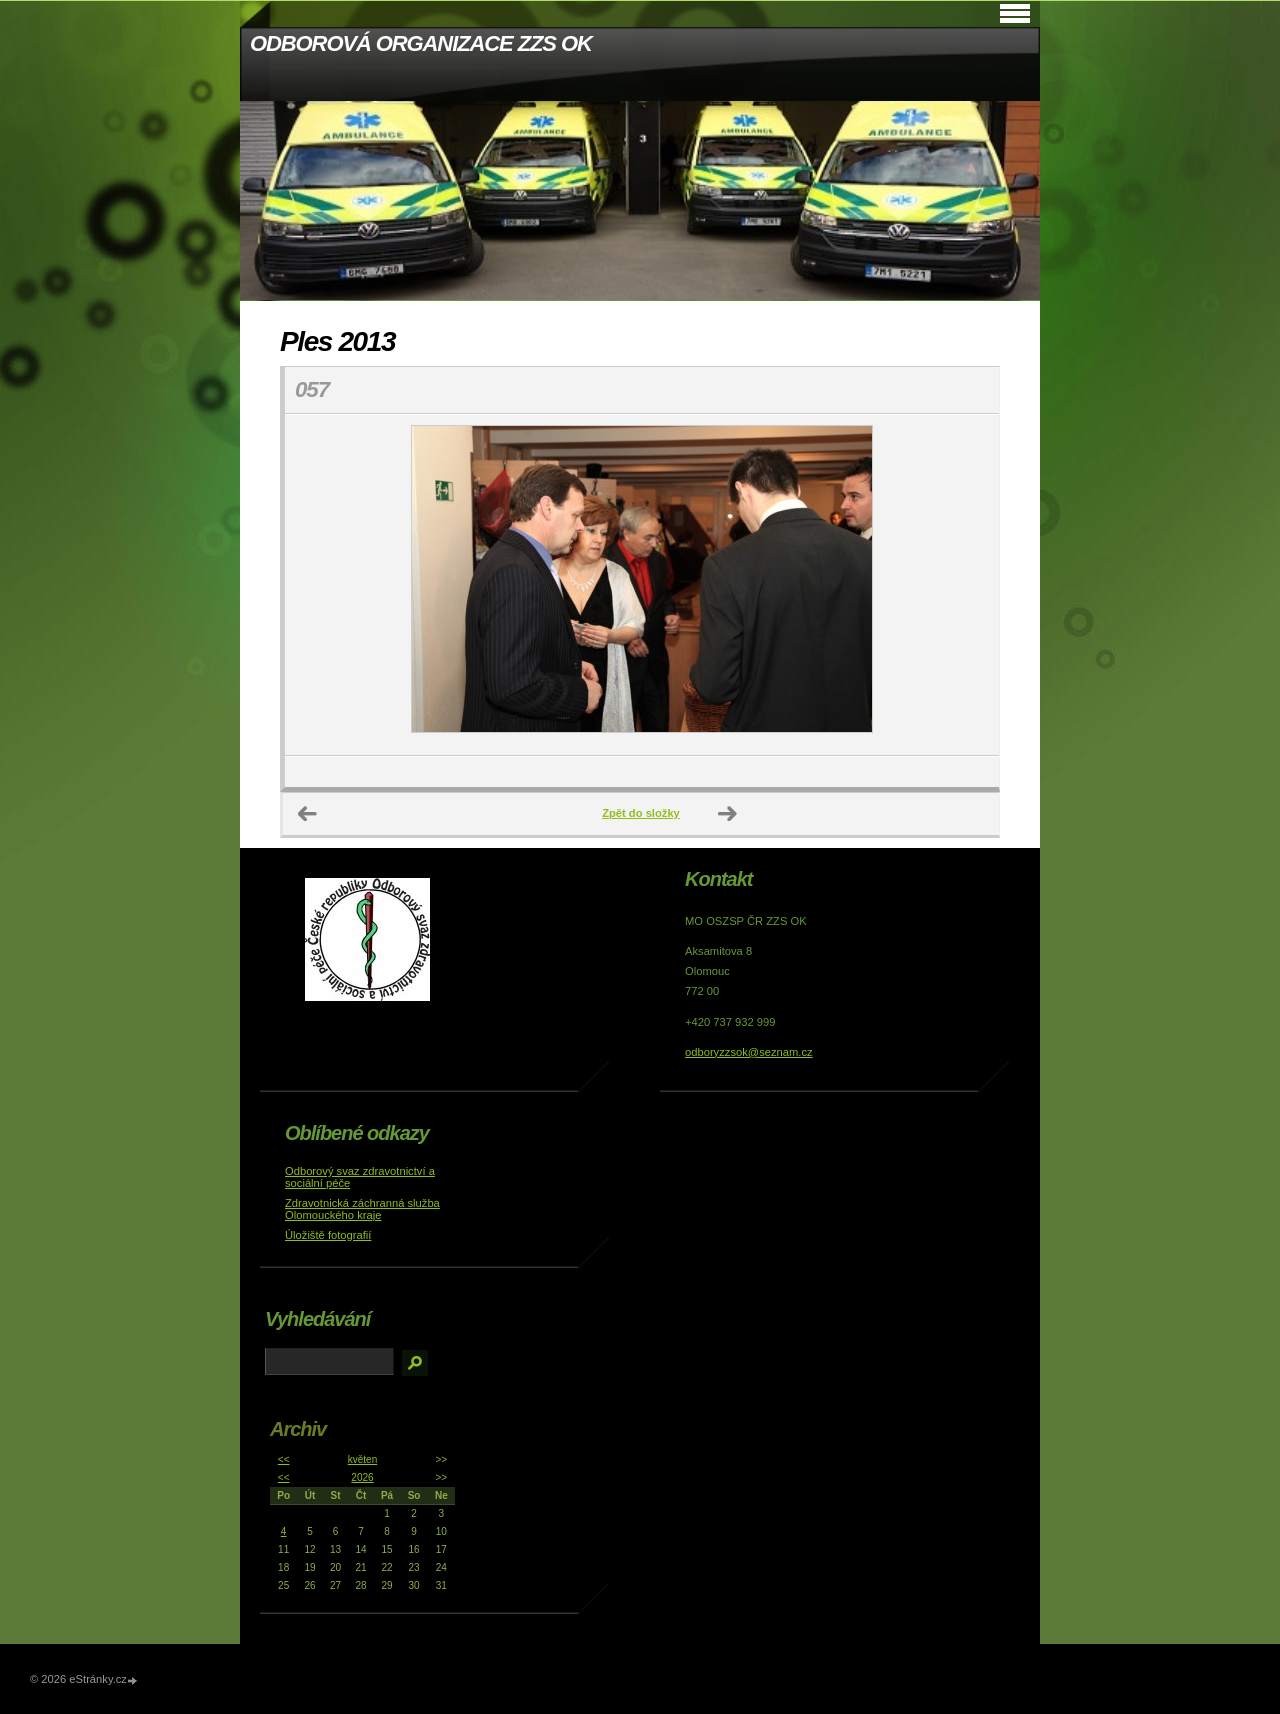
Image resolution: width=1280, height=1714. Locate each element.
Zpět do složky (641, 813)
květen (362, 1459)
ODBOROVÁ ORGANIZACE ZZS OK (421, 43)
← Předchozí (308, 814)
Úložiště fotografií (328, 1235)
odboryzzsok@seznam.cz (749, 1052)
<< (284, 1459)
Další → (728, 814)
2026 (362, 1477)
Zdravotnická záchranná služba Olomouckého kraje (362, 1209)
